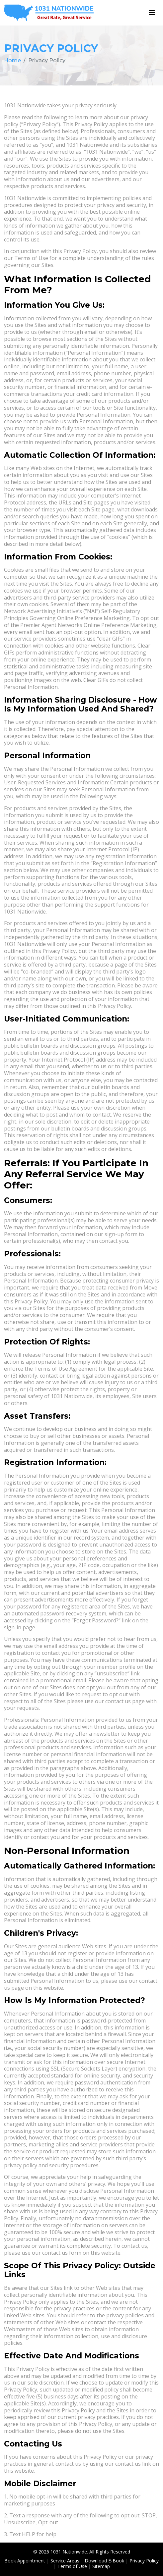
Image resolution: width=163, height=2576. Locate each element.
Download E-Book (104, 2560)
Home (12, 60)
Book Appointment (24, 2560)
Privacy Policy (144, 2560)
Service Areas (64, 2560)
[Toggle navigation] (152, 13)
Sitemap (101, 2566)
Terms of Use (72, 2566)
